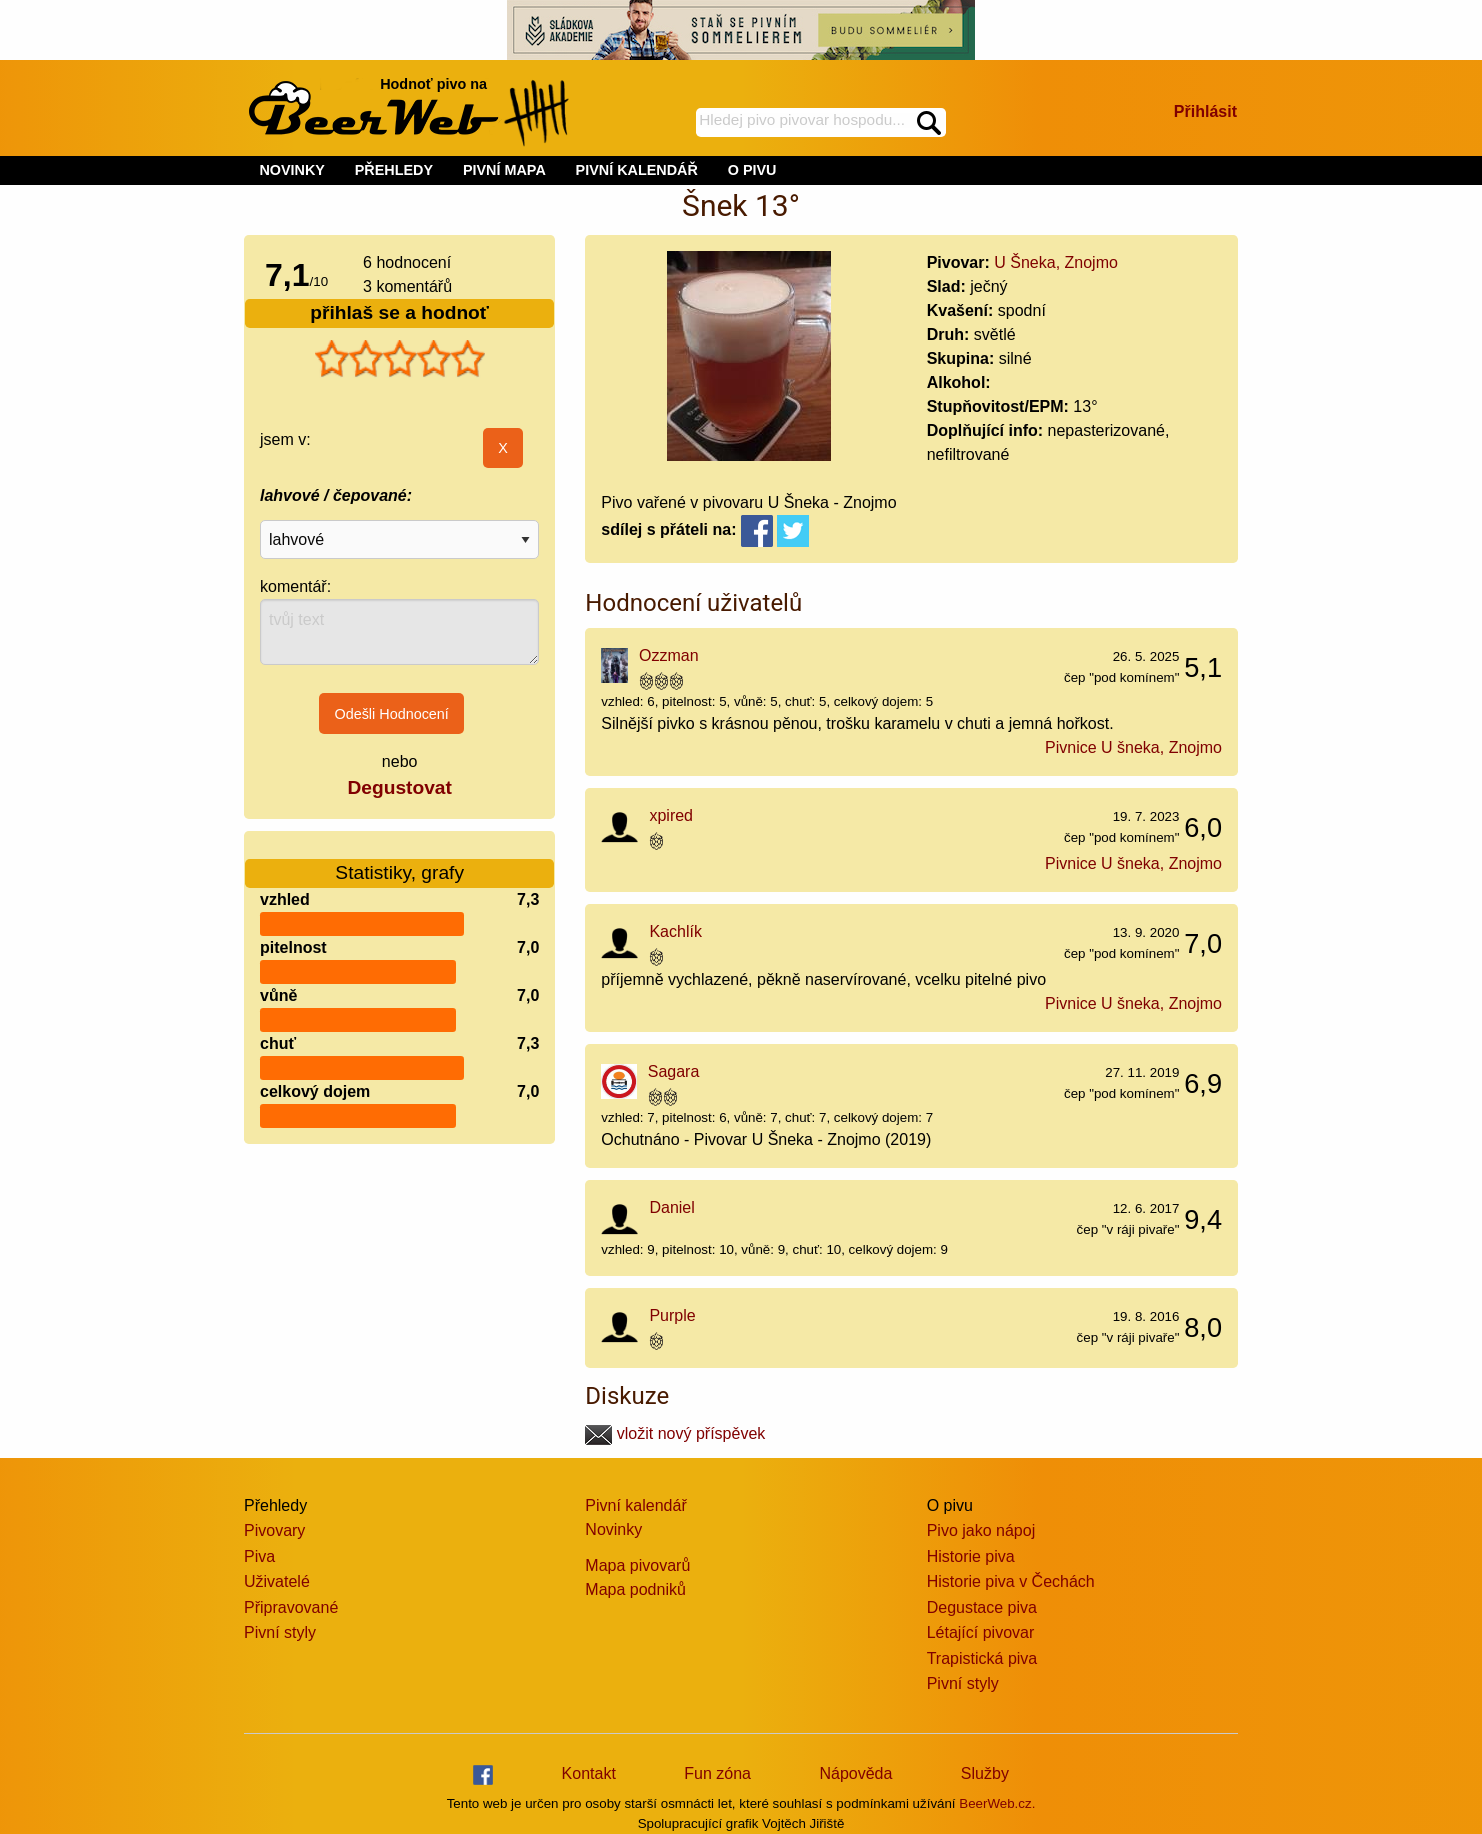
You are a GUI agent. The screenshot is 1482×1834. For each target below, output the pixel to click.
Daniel (671, 1207)
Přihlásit (1205, 111)
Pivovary (274, 1530)
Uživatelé (277, 1581)
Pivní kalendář (635, 1505)
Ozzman (669, 655)
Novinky (613, 1529)
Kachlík (675, 931)
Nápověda (855, 1773)
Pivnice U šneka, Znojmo (1133, 747)
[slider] (400, 359)
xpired (671, 815)
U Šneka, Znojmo (1056, 262)
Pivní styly (280, 1632)
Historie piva (971, 1556)
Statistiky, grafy (399, 860)
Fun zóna (717, 1773)
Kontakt (589, 1773)
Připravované (291, 1607)
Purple (672, 1315)
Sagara (674, 1071)
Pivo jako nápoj (981, 1530)
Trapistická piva (982, 1658)
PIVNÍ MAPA (504, 170)
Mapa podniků (635, 1589)
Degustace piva (982, 1607)
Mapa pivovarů (637, 1565)
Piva (259, 1556)
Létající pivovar (981, 1632)
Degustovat (399, 787)
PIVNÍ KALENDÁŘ (637, 170)
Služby (985, 1773)
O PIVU (752, 170)
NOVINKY (292, 170)
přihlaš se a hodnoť (399, 312)
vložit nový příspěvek (675, 1433)
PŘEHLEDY (394, 170)
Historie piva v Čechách (1011, 1581)
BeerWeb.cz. (997, 1803)
